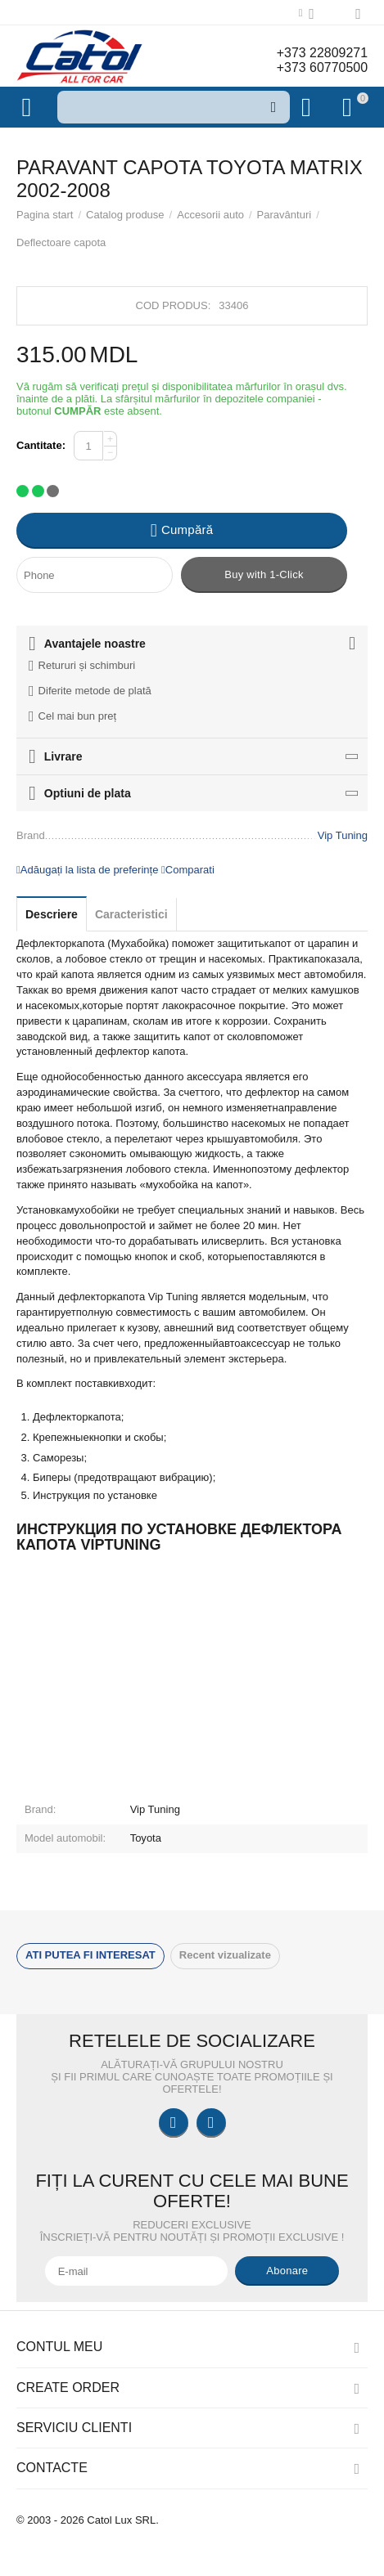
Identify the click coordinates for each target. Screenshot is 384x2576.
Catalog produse (125, 215)
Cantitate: (41, 445)
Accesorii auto (210, 215)
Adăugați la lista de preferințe (87, 870)
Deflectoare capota (61, 242)
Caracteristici (131, 914)
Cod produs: (173, 305)
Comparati (188, 870)
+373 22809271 (322, 53)
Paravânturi (284, 215)
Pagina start (44, 215)
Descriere (51, 914)
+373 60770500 (322, 67)
